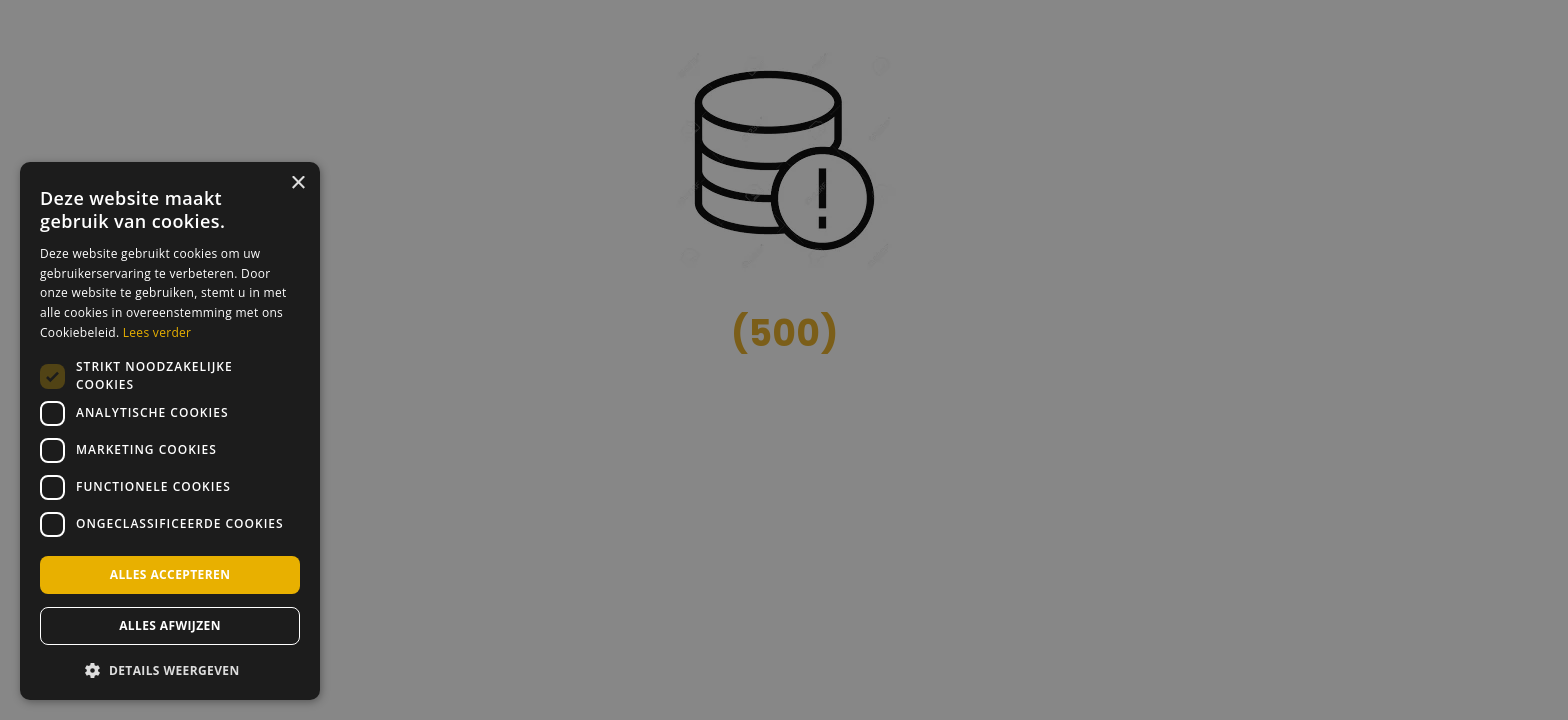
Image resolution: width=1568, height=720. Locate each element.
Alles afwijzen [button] (170, 625)
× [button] (297, 183)
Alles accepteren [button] (170, 574)
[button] (170, 669)
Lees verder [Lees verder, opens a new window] (157, 332)
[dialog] (170, 431)
